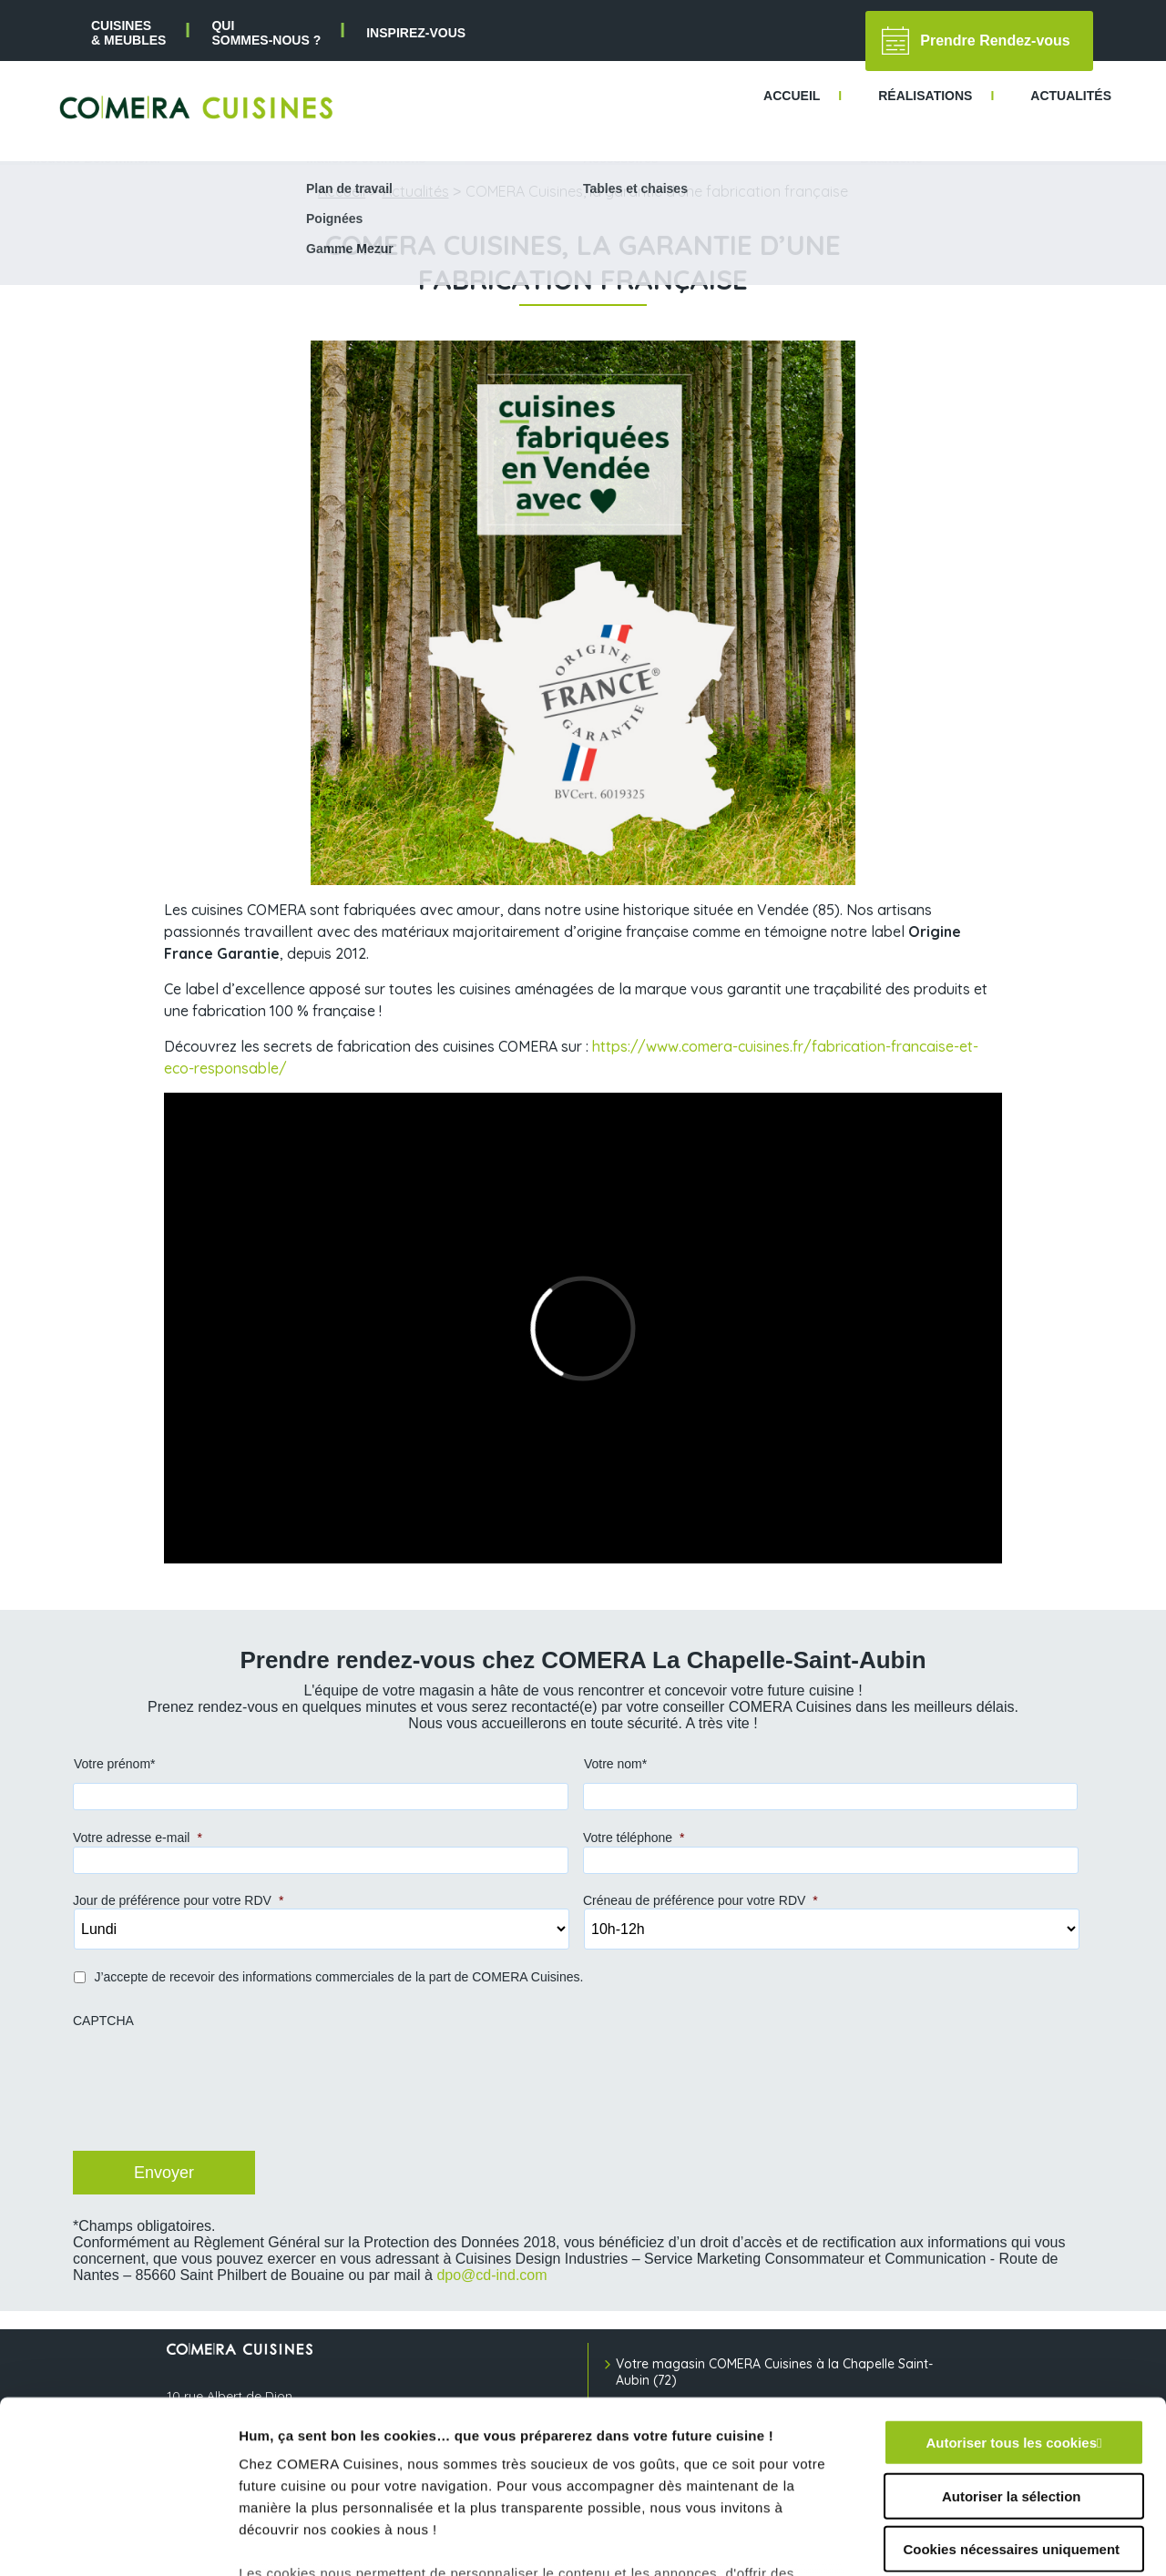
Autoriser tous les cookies (1011, 2295)
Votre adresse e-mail (137, 1837)
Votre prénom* (115, 1763)
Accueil (341, 191)
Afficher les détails (1003, 2540)
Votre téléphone (634, 1837)
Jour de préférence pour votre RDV (178, 1900)
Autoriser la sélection (1011, 2348)
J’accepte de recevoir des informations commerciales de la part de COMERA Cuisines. (338, 1977)
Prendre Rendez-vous (975, 40)
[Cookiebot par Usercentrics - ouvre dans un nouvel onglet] (118, 2540)
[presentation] (209, 2097)
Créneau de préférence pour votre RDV (700, 1900)
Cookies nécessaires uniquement (1011, 2401)
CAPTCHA (103, 2020)
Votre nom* (615, 1763)
